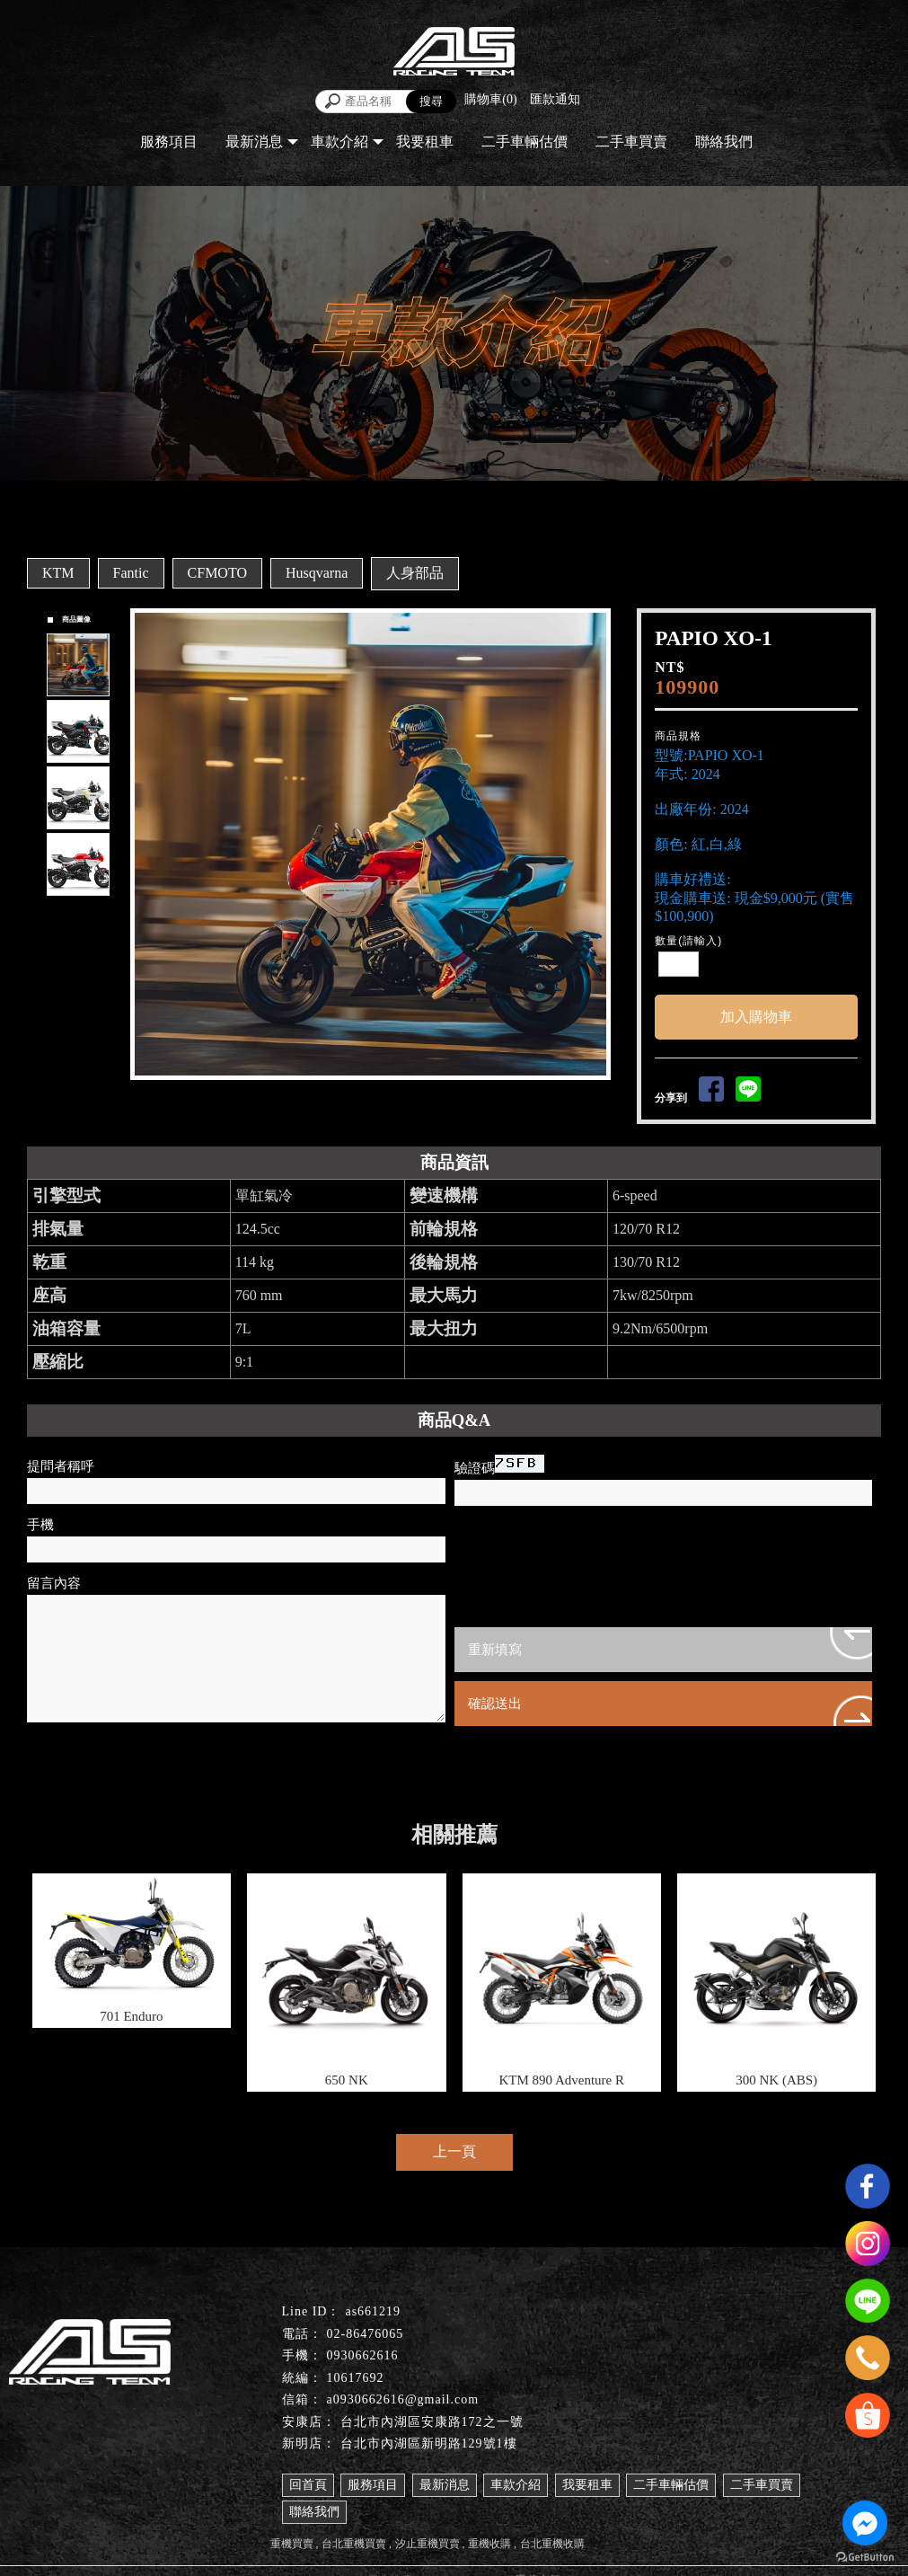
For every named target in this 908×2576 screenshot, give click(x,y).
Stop (391, 1096)
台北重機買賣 (354, 2543)
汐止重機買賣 (427, 2543)
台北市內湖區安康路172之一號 (432, 2422)
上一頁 (454, 2151)
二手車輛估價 (524, 141)
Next (600, 844)
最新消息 (254, 141)
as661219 (373, 2311)
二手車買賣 (631, 141)
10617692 (355, 2378)
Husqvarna (317, 572)
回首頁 (308, 2485)
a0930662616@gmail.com (403, 2399)
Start (377, 1096)
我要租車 (425, 141)
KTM (58, 572)
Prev (149, 844)
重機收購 (489, 2543)
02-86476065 (365, 2334)
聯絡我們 (724, 141)
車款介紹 (339, 141)
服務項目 (169, 141)
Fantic (131, 572)
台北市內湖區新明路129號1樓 (428, 2443)
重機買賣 (291, 2543)
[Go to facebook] (864, 2523)
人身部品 (415, 572)
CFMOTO (217, 572)
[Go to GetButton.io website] (865, 2557)
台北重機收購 (552, 2543)
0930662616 (363, 2355)
